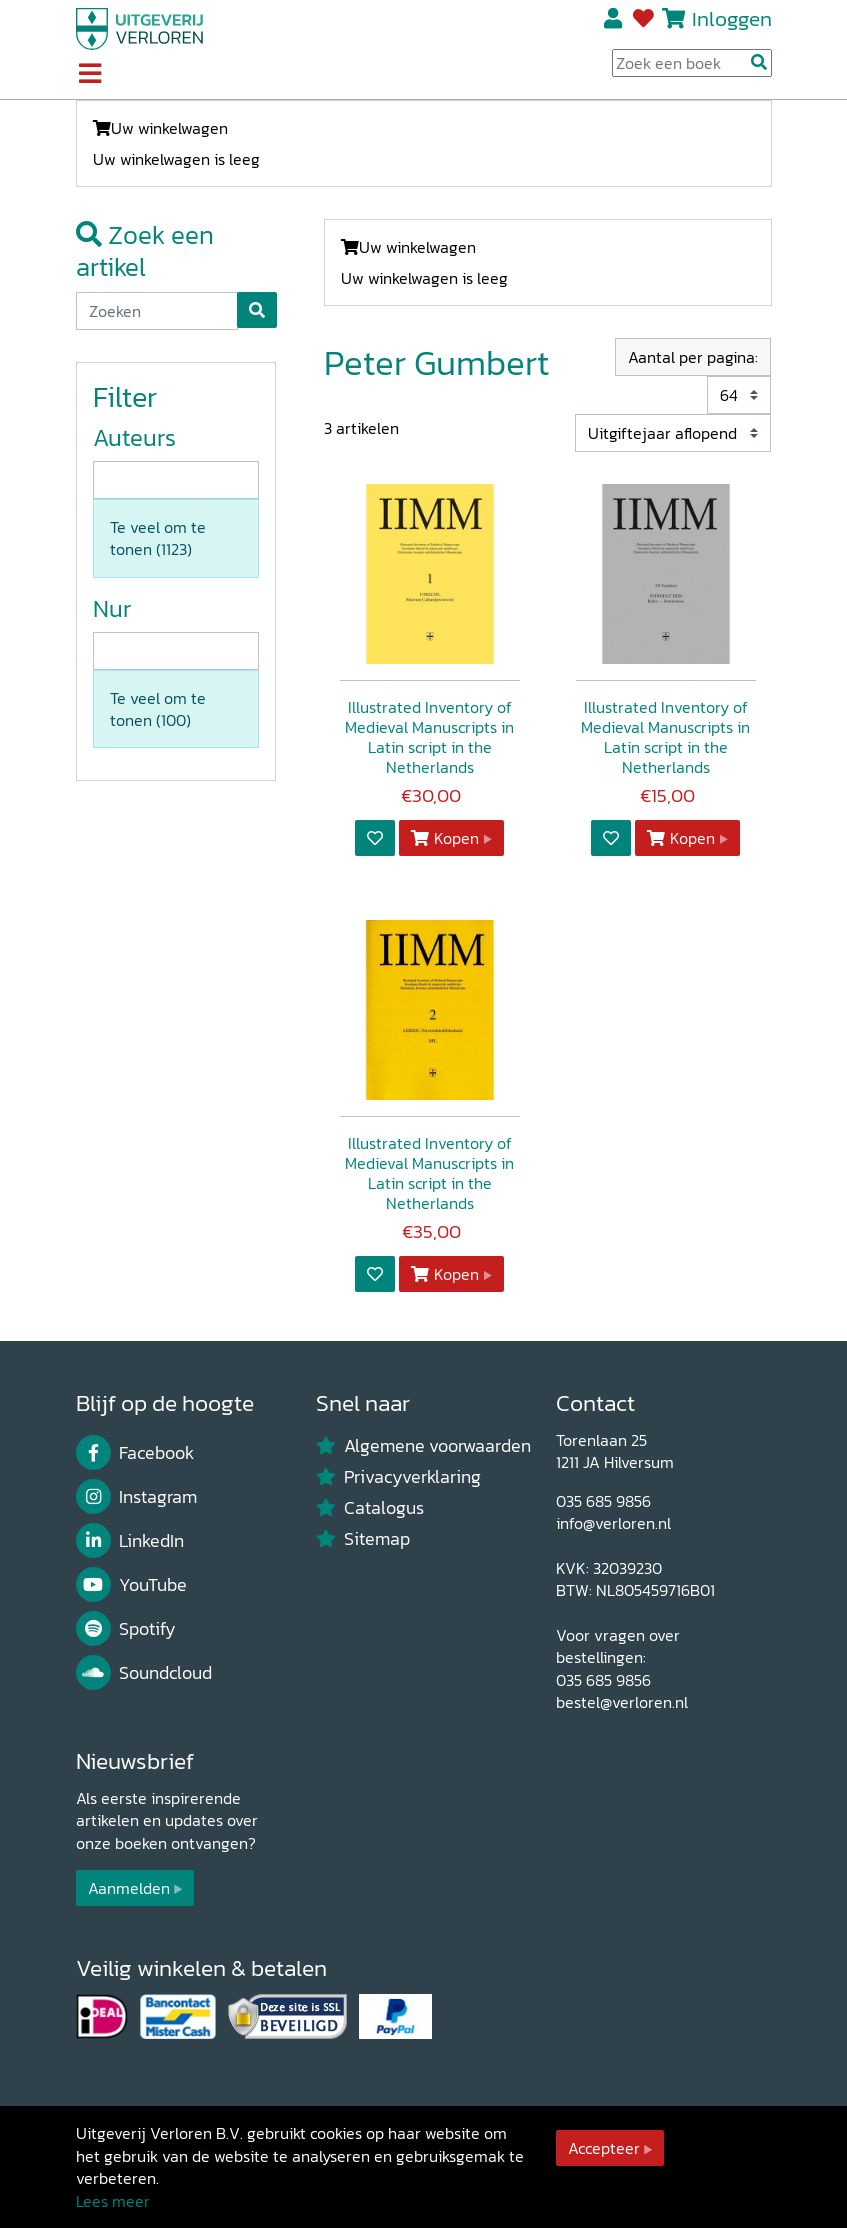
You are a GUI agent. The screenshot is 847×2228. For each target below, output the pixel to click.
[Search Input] (692, 63)
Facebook (135, 1453)
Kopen (445, 838)
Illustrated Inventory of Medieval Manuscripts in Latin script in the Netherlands (429, 737)
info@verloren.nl (613, 1523)
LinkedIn (130, 1541)
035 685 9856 (603, 1501)
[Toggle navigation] (90, 75)
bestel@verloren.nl (622, 1702)
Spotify (126, 1629)
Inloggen (732, 18)
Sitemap (363, 1539)
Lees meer (113, 2201)
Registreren (614, 19)
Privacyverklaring (399, 1477)
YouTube (132, 1585)
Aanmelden (129, 1888)
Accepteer (604, 2148)
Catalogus (370, 1508)
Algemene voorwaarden (424, 1446)
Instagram (137, 1497)
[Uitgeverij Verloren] (140, 27)
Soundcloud (144, 1673)
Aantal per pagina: (693, 357)
